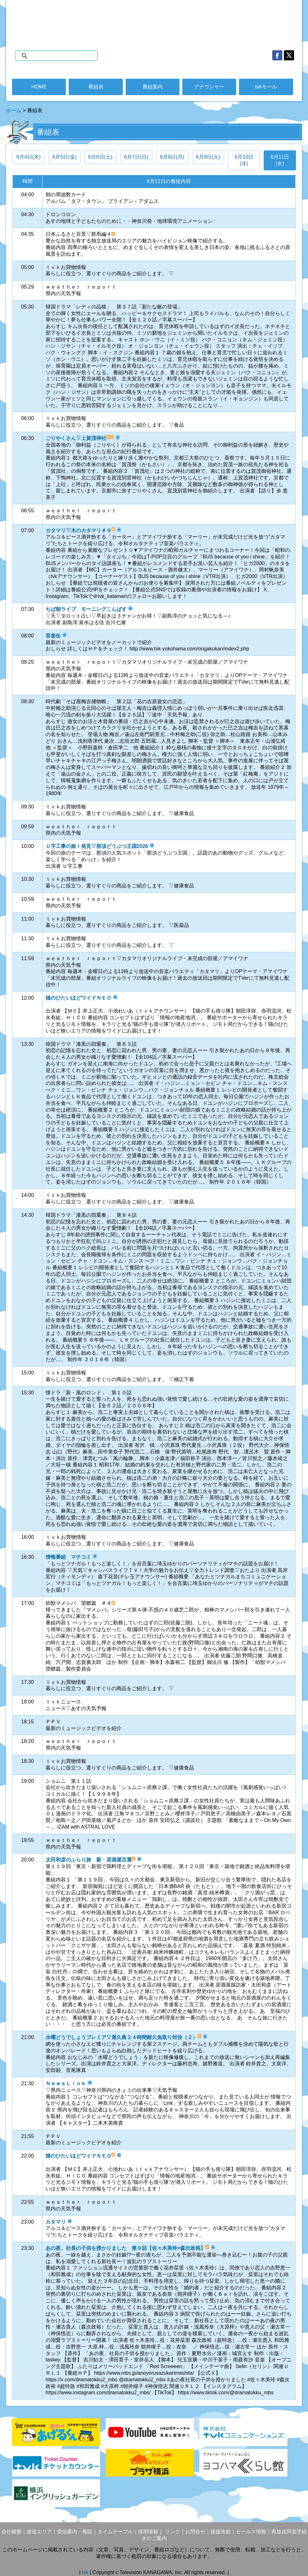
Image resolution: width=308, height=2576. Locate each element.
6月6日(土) (100, 157)
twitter (289, 55)
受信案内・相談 (74, 2531)
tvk (86, 2572)
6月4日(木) (28, 157)
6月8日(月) (172, 157)
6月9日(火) (208, 157)
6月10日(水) (244, 160)
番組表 (96, 86)
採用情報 (148, 2531)
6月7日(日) (136, 157)
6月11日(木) (280, 160)
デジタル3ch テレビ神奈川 (154, 19)
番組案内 (152, 86)
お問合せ (195, 2531)
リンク (171, 2531)
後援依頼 (221, 2531)
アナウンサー (209, 86)
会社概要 (11, 2531)
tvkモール (266, 86)
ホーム (13, 110)
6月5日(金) (64, 157)
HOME (39, 86)
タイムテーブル (115, 2531)
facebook (277, 55)
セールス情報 (251, 2531)
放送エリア (39, 2531)
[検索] (63, 56)
